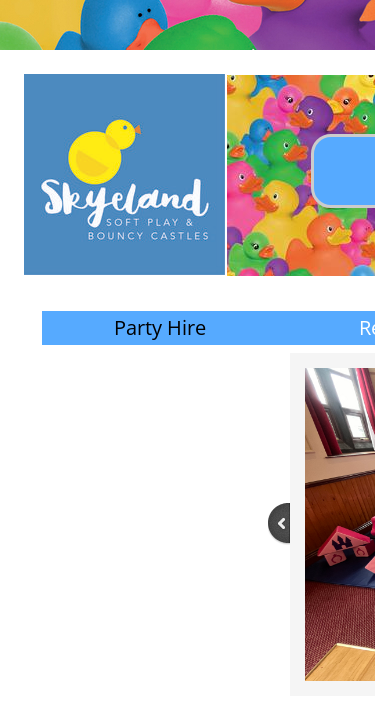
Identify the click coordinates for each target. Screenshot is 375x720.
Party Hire (160, 327)
